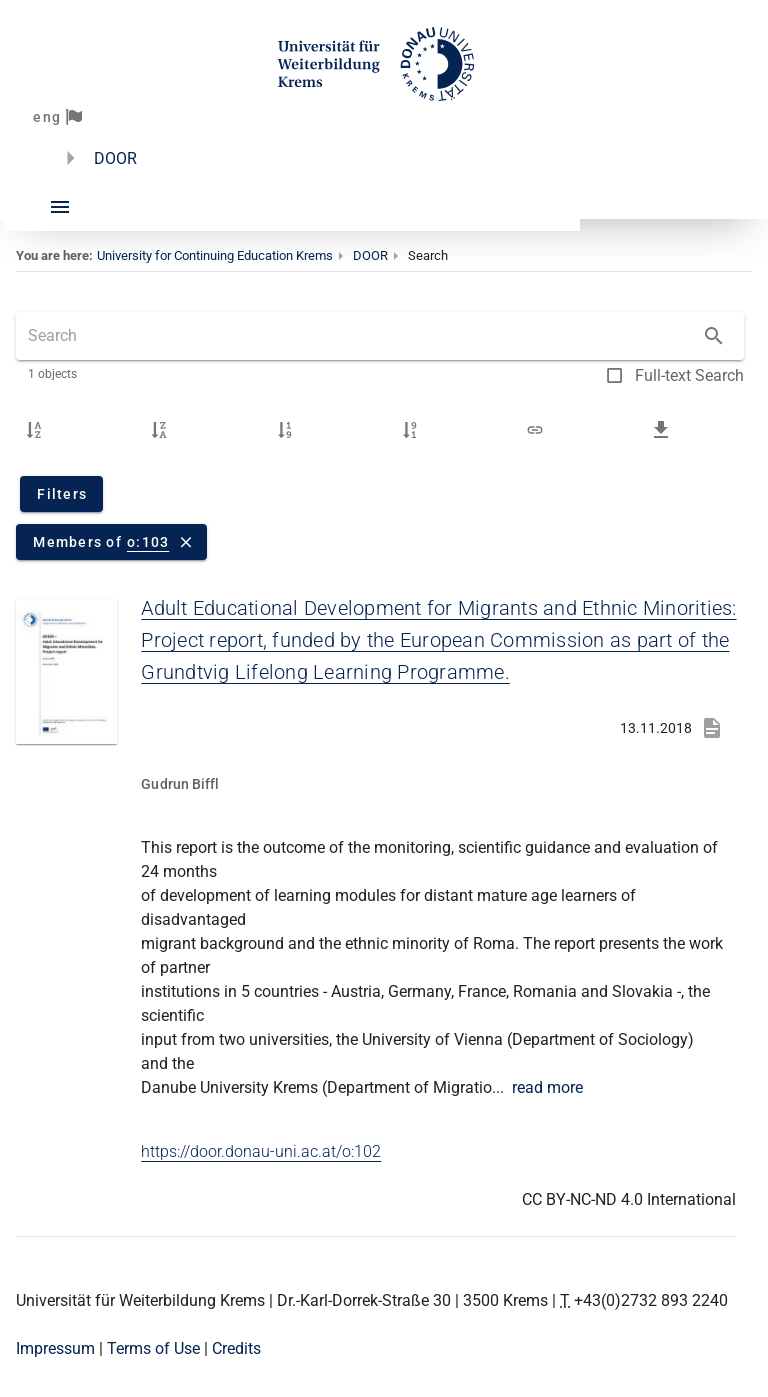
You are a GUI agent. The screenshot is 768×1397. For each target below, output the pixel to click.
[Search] (714, 336)
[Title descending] (159, 430)
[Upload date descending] (410, 430)
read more (547, 1087)
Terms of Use (153, 1348)
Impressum (55, 1348)
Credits (236, 1348)
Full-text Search (689, 375)
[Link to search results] (535, 430)
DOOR (115, 158)
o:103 (148, 542)
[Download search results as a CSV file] (661, 430)
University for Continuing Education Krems (215, 255)
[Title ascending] (34, 430)
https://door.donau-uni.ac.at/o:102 (261, 1151)
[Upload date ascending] (285, 430)
